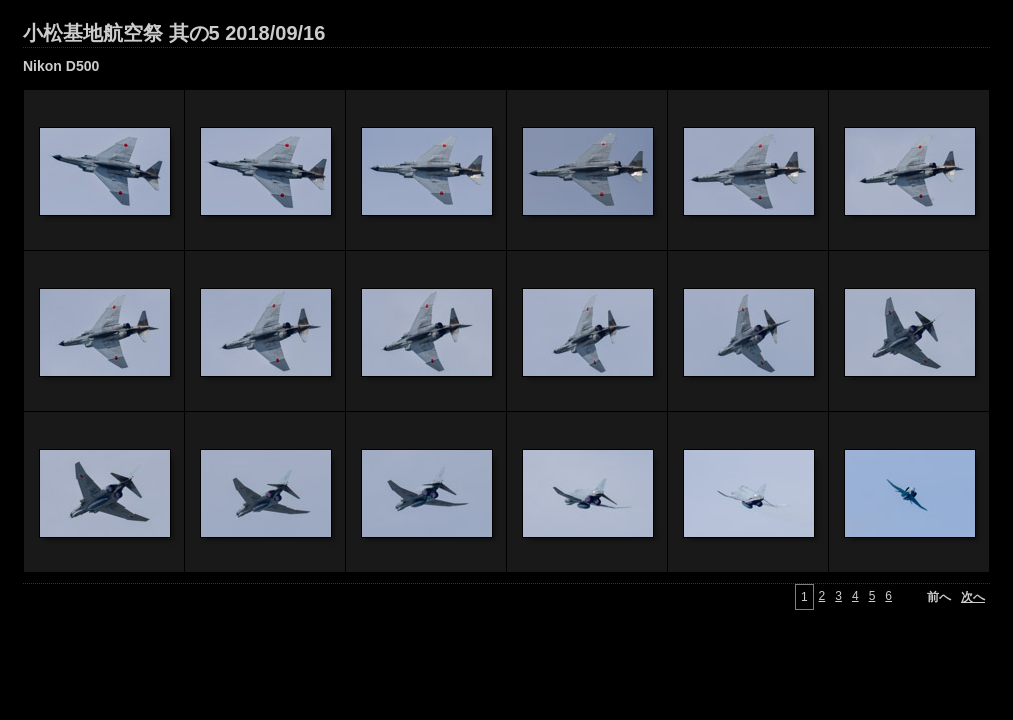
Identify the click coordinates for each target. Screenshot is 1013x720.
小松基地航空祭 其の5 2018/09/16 (174, 33)
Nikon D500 (61, 66)
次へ (973, 597)
